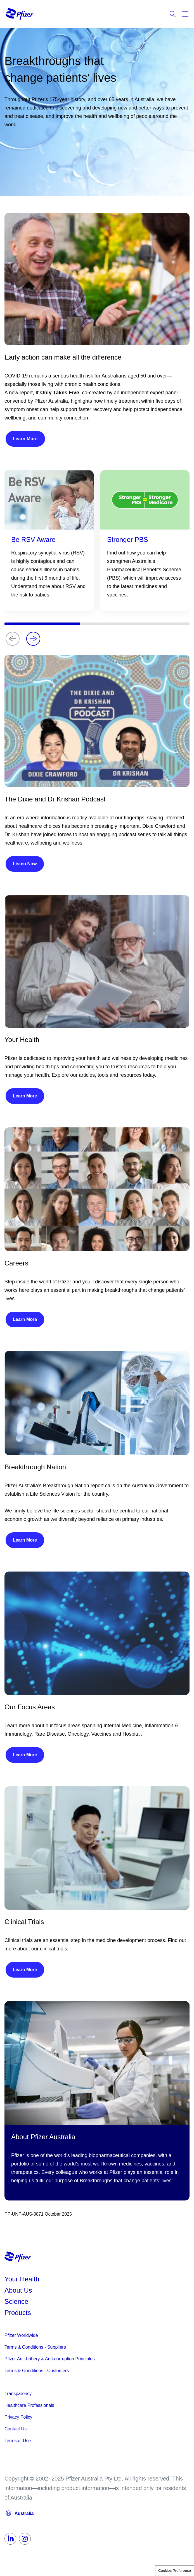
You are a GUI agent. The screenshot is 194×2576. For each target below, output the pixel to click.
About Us (18, 2290)
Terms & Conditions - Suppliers (35, 2347)
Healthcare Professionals (29, 2405)
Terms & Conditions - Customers (36, 2370)
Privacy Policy (18, 2417)
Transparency (18, 2393)
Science (16, 2301)
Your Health (21, 2279)
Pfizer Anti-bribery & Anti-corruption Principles (49, 2358)
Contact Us (15, 2428)
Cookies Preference (174, 2570)
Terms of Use (17, 2440)
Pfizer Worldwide (21, 2335)
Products (17, 2312)
